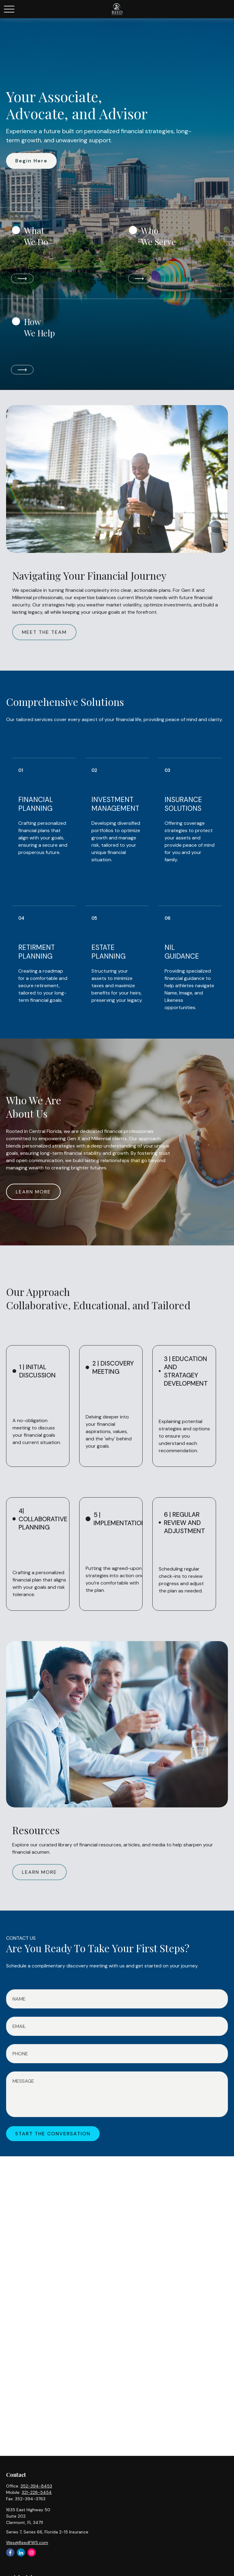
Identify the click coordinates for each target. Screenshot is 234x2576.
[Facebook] (10, 2552)
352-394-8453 (36, 2486)
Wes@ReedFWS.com (27, 2542)
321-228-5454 (37, 2492)
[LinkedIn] (21, 2552)
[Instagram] (31, 2552)
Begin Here (31, 161)
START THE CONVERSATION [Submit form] (52, 2133)
